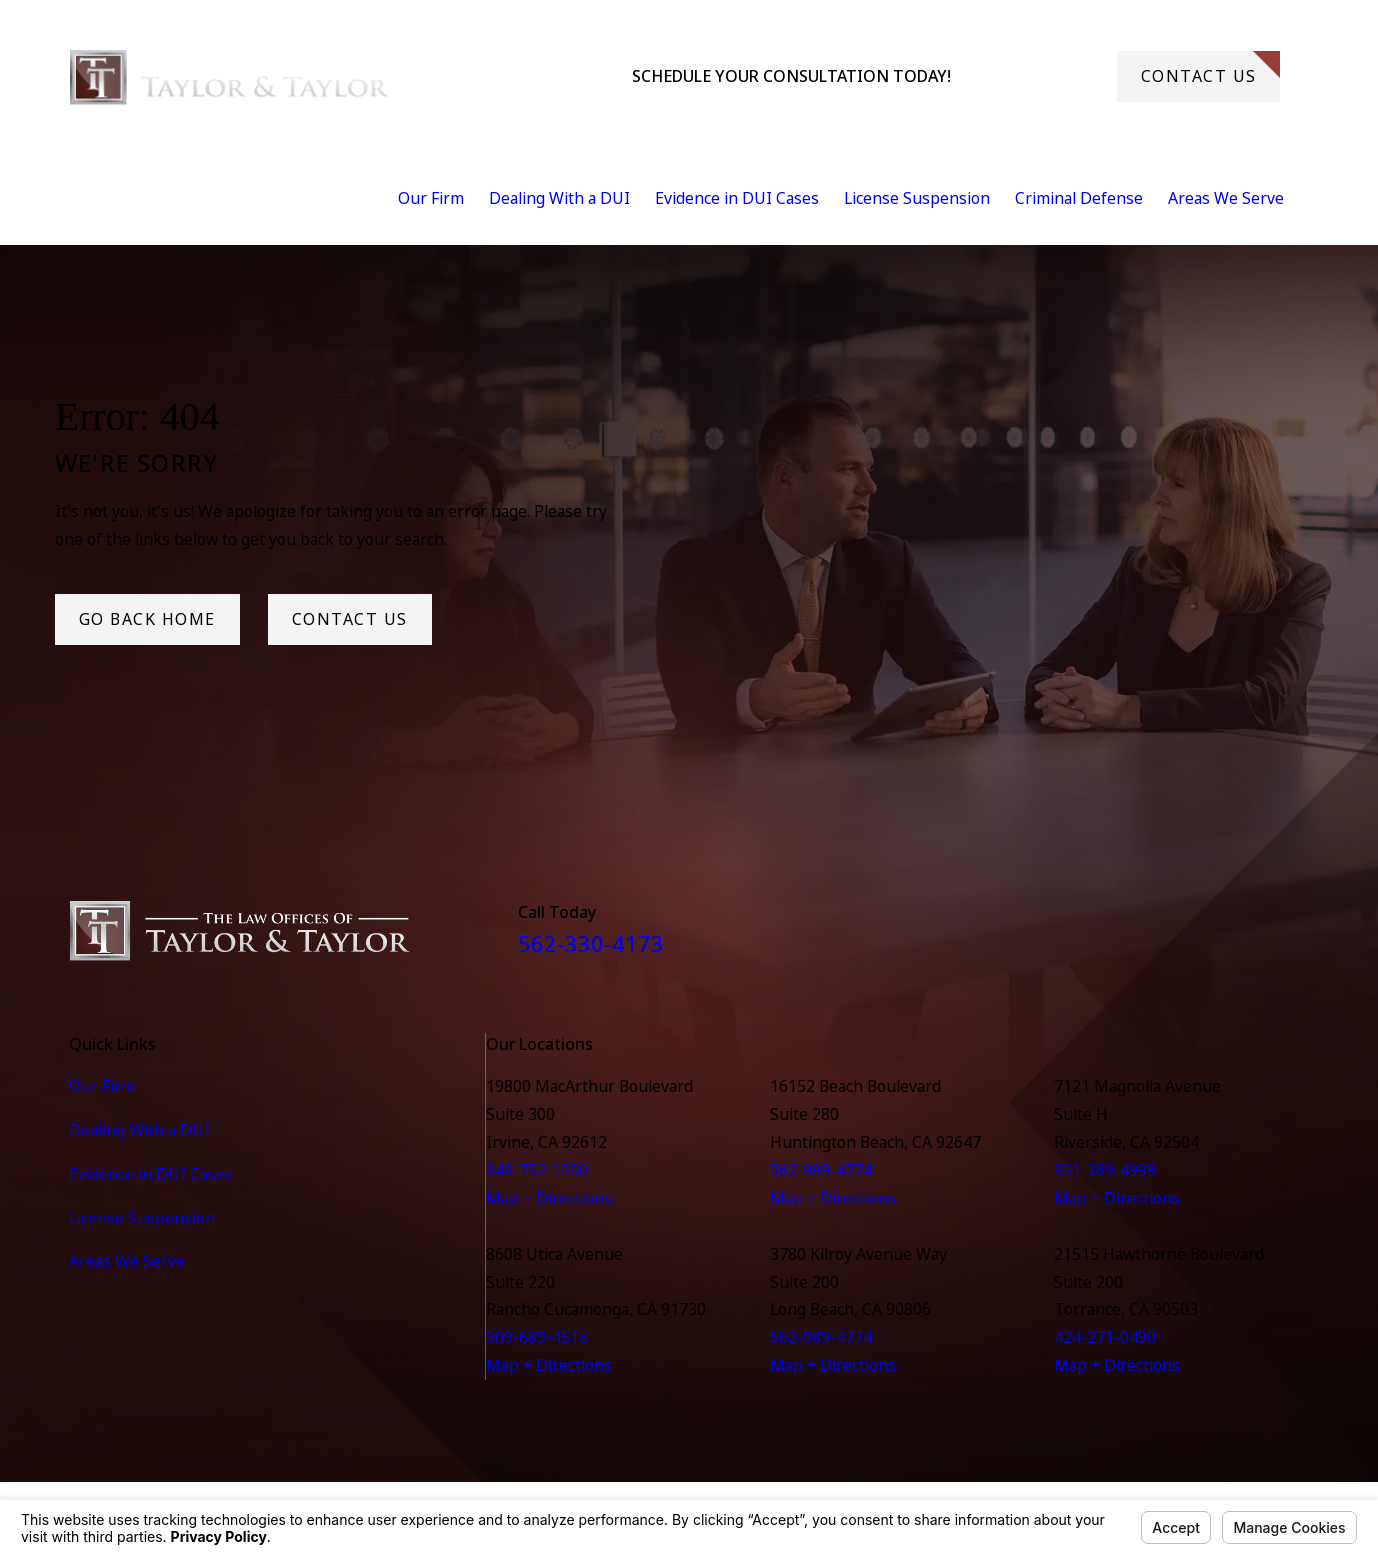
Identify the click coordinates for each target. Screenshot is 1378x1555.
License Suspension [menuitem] (917, 198)
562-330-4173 (1034, 76)
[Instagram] (1298, 938)
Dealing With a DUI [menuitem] (559, 198)
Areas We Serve (127, 1261)
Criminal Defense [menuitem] (1079, 198)
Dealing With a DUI (139, 1130)
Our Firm (102, 1086)
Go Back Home (147, 619)
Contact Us (1211, 69)
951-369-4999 (1105, 1170)
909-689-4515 (537, 1337)
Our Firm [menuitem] (431, 198)
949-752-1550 (537, 1170)
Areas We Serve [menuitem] (1226, 198)
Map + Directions (549, 1198)
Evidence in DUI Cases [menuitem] (737, 198)
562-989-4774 (821, 1170)
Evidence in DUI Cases (151, 1174)
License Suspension (142, 1218)
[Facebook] (1247, 938)
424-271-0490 (1105, 1337)
